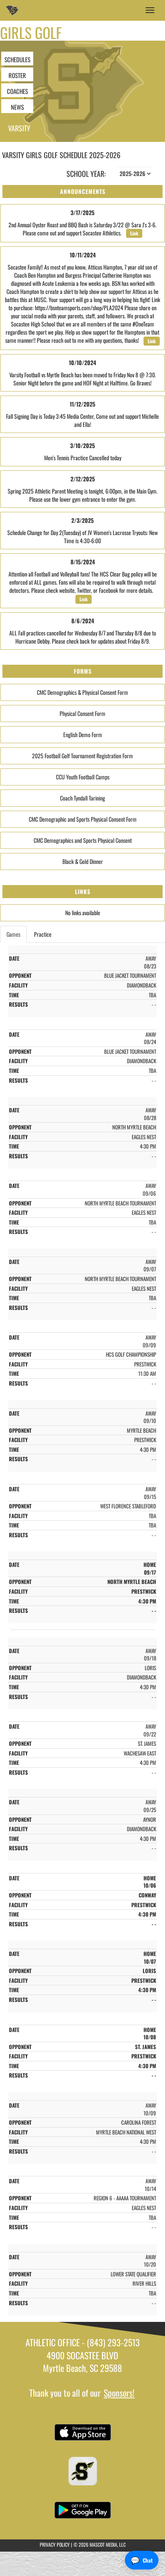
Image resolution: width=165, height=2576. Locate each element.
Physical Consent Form (82, 713)
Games (13, 934)
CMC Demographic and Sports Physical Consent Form (83, 819)
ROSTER (17, 75)
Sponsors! (119, 2392)
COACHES (17, 91)
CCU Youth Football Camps (82, 776)
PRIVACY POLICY (55, 2544)
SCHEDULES (17, 59)
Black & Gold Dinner (82, 861)
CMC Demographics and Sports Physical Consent (83, 840)
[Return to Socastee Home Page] (12, 10)
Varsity (19, 128)
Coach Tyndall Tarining (82, 798)
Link (134, 233)
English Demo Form (82, 734)
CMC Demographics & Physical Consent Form (82, 692)
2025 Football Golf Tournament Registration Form (82, 755)
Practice (42, 934)
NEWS (17, 106)
